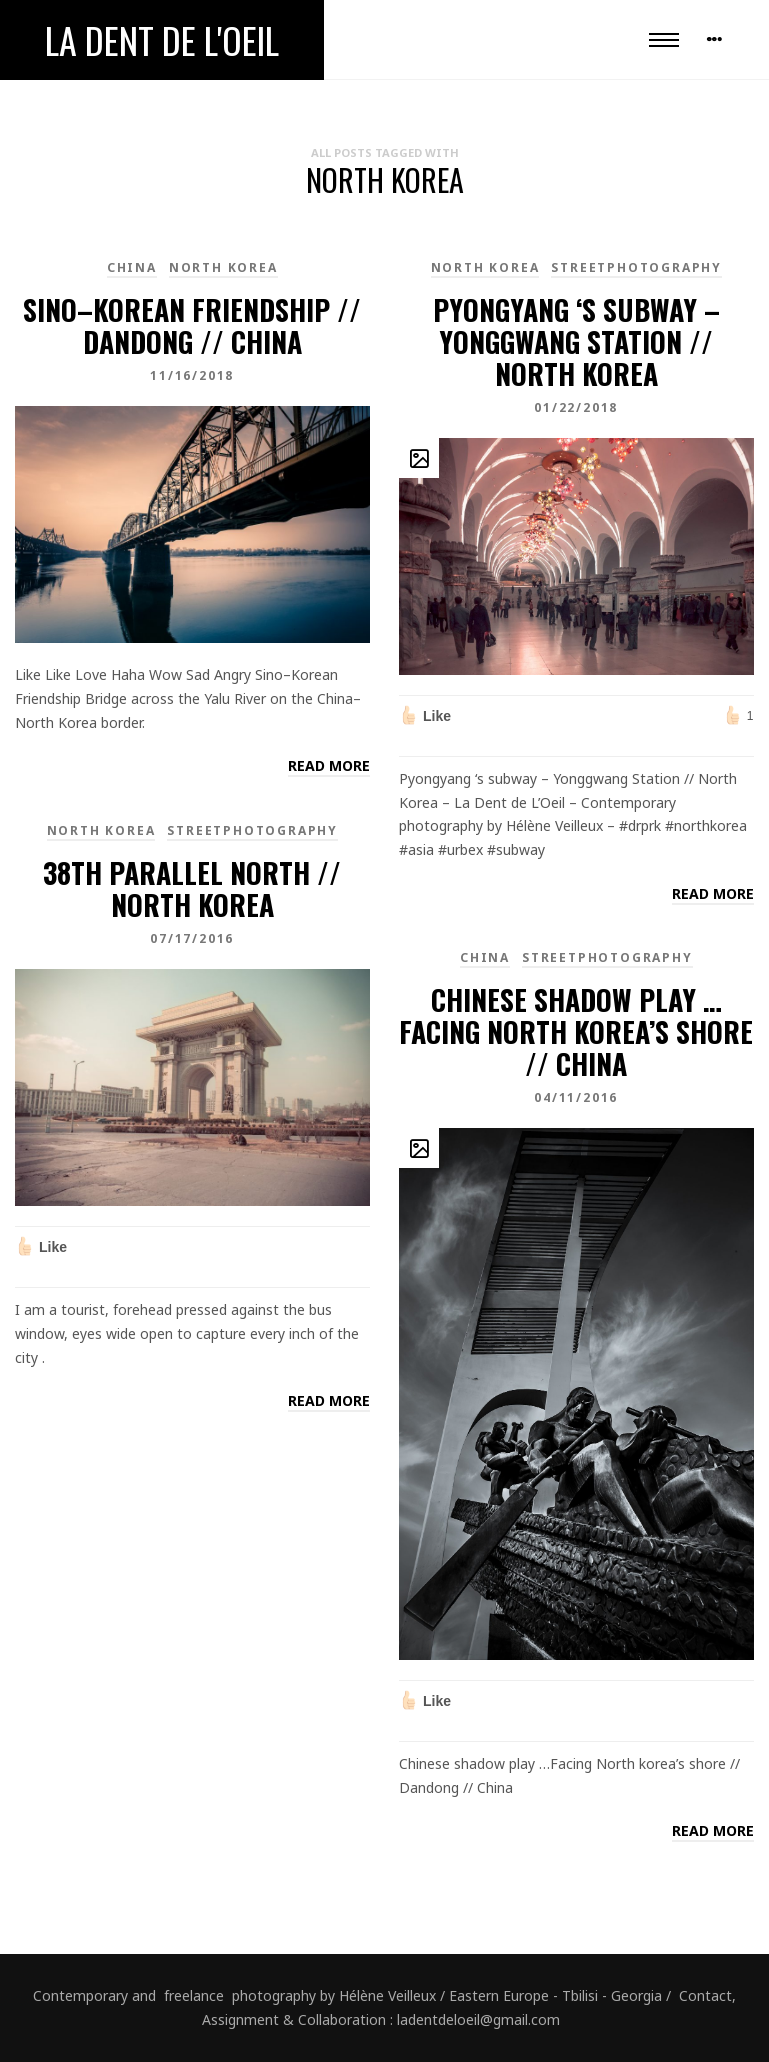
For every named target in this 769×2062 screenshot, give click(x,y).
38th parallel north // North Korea (192, 888)
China (132, 267)
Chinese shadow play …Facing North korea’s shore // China (576, 1031)
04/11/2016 (576, 1097)
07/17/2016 (192, 938)
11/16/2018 (192, 375)
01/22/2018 (576, 407)
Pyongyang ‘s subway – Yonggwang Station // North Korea (576, 341)
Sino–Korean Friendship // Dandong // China (192, 325)
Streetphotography (636, 267)
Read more (329, 765)
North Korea (223, 267)
